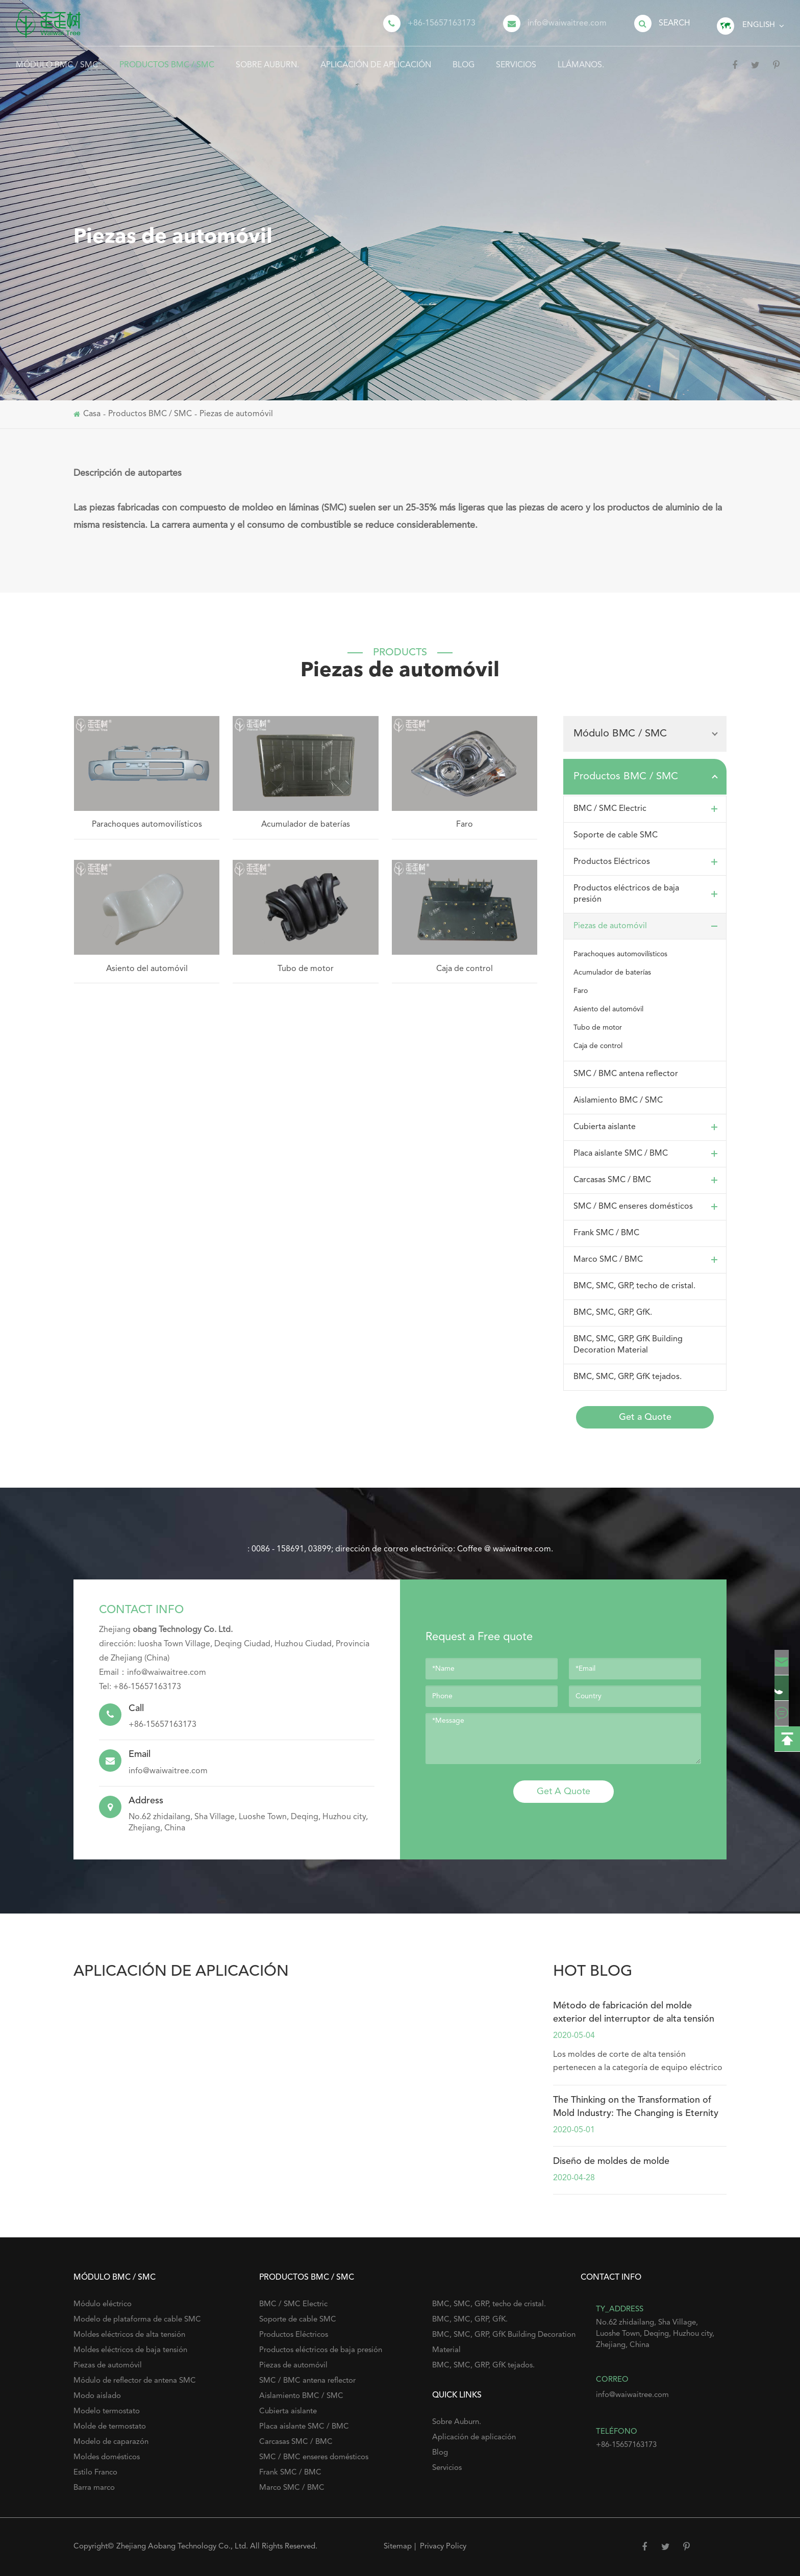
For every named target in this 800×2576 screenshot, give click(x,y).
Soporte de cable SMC (615, 835)
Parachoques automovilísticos (147, 825)
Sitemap (398, 2547)
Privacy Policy (443, 2547)
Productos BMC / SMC (166, 57)
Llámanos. (581, 57)
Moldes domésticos (106, 2457)
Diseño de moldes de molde (611, 2161)
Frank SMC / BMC (606, 1233)
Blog (463, 57)
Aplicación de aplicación (375, 57)
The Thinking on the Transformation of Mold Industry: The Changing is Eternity (635, 2107)
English (758, 25)
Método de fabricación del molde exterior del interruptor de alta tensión (633, 2012)
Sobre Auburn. (267, 57)
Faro (464, 825)
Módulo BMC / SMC (57, 57)
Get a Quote (645, 1417)
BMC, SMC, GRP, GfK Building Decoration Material (628, 1345)
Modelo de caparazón (110, 2442)
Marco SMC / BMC (647, 1259)
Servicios (516, 57)
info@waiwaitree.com (567, 23)
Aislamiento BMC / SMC (618, 1100)
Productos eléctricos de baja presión (647, 894)
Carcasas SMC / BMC (647, 1180)
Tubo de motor (306, 969)
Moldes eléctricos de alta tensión (129, 2335)
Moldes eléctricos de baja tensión (130, 2350)
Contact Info (141, 1610)
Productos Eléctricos (647, 862)
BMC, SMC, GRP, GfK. (612, 1313)
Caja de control (464, 969)
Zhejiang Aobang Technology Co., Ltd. (183, 2547)
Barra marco (94, 2488)
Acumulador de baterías (305, 825)
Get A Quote (563, 1791)
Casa (92, 414)
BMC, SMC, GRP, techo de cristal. (634, 1286)
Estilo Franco (95, 2473)
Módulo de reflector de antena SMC (134, 2381)
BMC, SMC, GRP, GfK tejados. (627, 1377)
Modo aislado (97, 2396)
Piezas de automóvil (236, 414)
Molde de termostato (109, 2427)
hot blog (592, 1971)
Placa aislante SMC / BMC (647, 1153)
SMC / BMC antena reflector (625, 1074)
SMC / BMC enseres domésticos (647, 1206)
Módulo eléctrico (102, 2304)
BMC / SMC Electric (647, 809)
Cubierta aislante (647, 1127)
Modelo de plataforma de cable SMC (137, 2320)
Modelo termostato (106, 2411)
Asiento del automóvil (147, 969)
